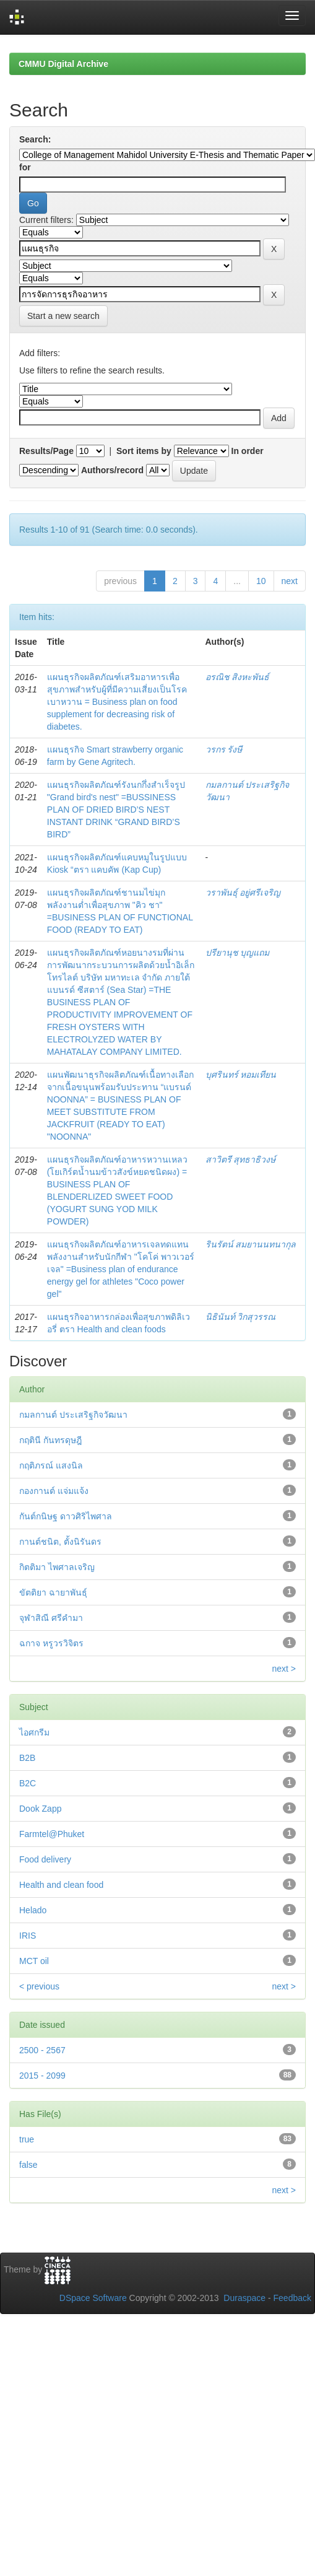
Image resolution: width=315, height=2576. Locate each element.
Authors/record (112, 470)
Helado (32, 1910)
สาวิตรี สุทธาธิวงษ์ (240, 1159)
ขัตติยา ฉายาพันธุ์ (53, 1592)
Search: (35, 139)
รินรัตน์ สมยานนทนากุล (250, 1244)
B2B (27, 1758)
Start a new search (63, 316)
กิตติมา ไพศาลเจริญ (57, 1567)
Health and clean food (61, 1885)
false (28, 2165)
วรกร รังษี (224, 749)
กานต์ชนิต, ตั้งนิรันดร (60, 1542)
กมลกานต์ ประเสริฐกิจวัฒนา (73, 1415)
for (25, 167)
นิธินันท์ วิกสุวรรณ (240, 1317)
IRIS (27, 1936)
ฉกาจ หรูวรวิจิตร (51, 1643)
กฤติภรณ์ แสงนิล (51, 1465)
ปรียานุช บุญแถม (237, 953)
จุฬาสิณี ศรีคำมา (51, 1618)
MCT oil (34, 1961)
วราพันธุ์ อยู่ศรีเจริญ (243, 892)
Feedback (292, 2298)
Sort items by (143, 451)
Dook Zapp (40, 1809)
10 (261, 581)
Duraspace (244, 2298)
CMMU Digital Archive (63, 64)
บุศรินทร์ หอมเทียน (241, 1075)
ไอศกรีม (34, 1732)
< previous (39, 1986)
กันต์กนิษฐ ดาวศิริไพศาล (65, 1516)
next (290, 581)
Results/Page (46, 451)
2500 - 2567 (42, 2050)
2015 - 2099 (42, 2075)
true (26, 2139)
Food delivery (45, 1859)
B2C (27, 1783)
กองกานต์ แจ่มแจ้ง (53, 1491)
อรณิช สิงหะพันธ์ (237, 677)
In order (247, 451)
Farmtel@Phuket (51, 1834)
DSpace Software (93, 2298)
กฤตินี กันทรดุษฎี (50, 1440)
